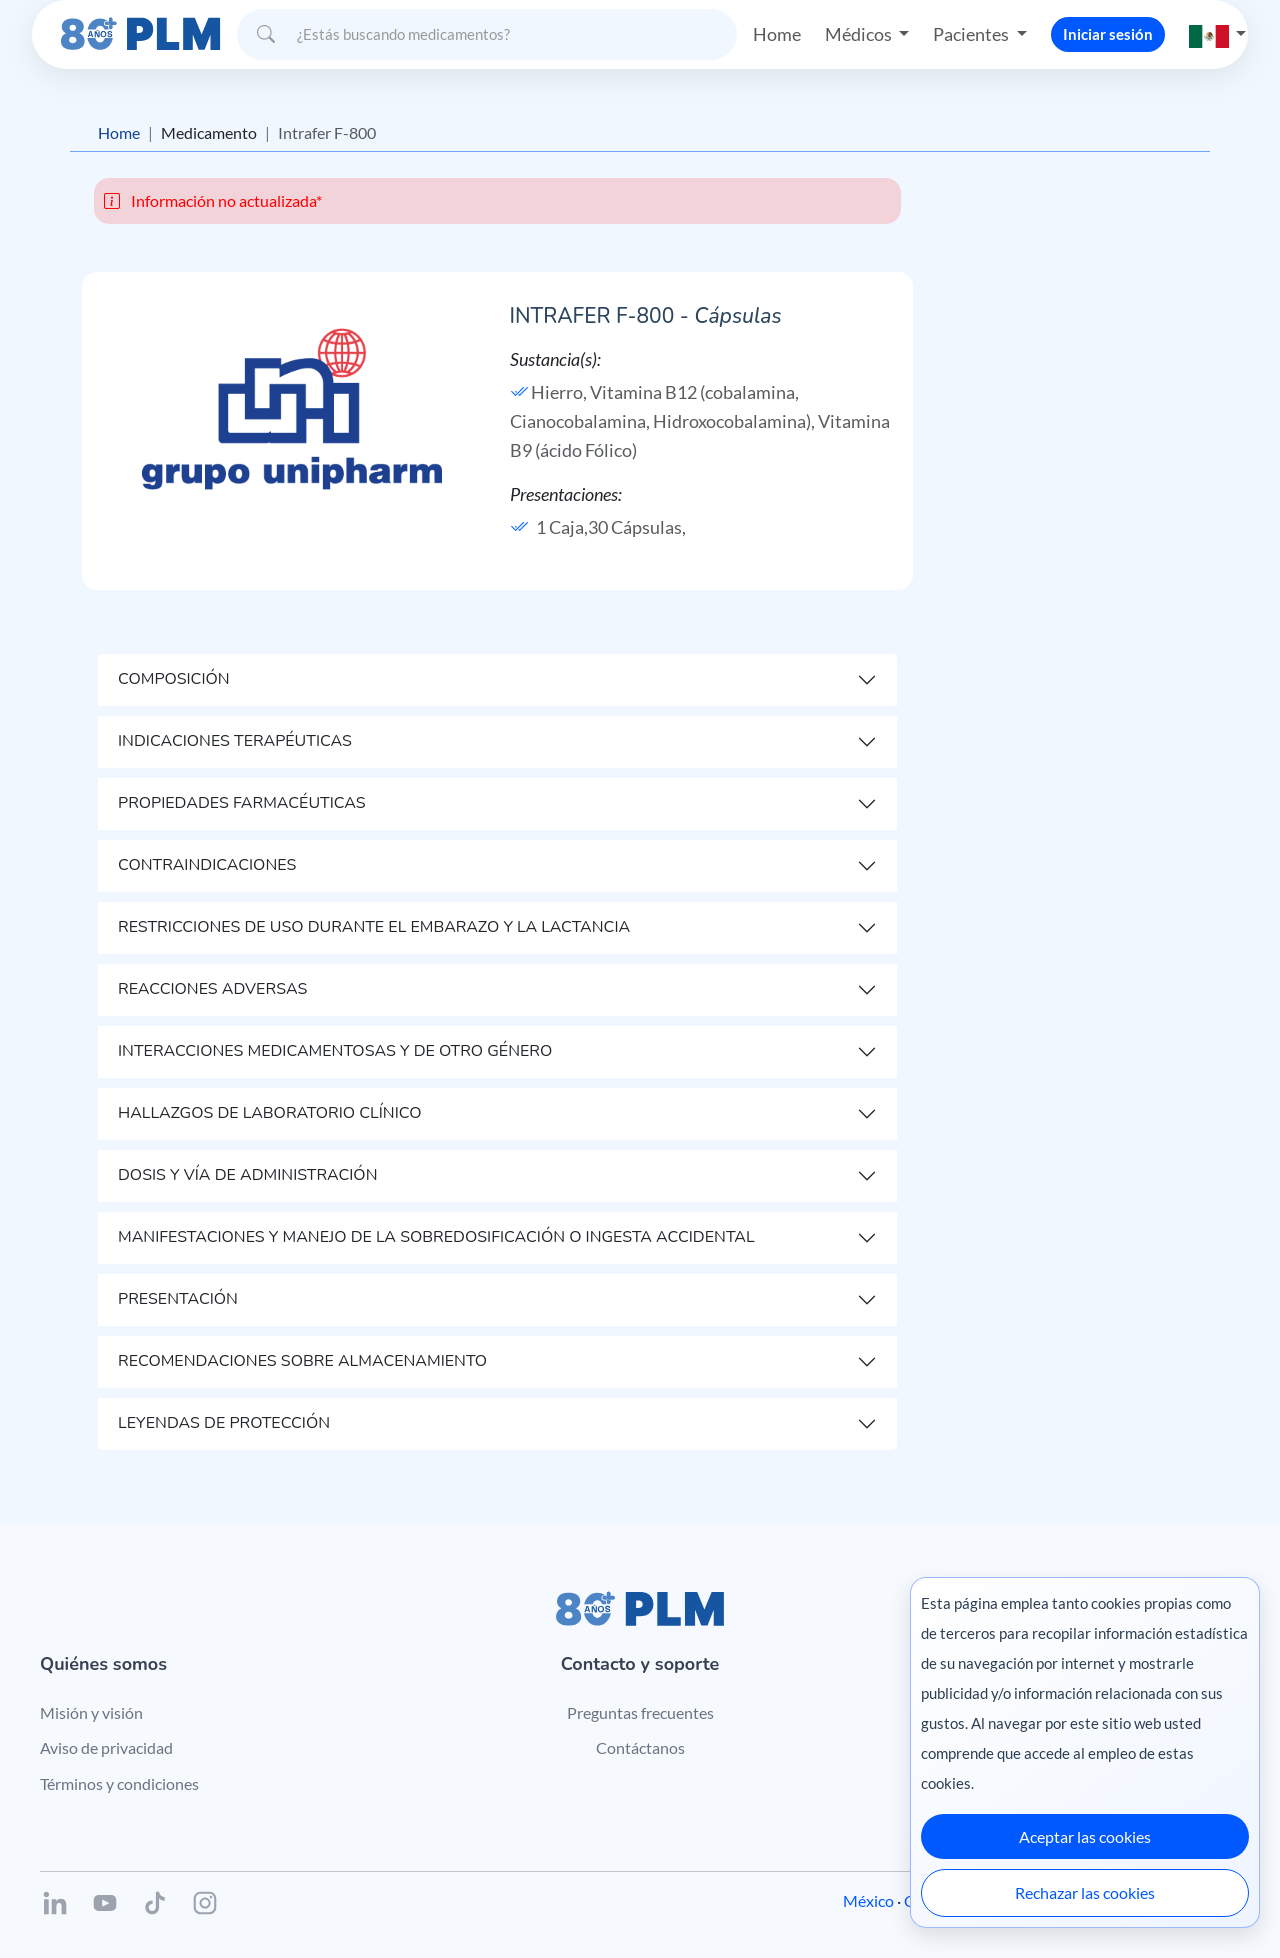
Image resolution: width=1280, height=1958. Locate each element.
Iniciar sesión (1108, 34)
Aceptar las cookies (1085, 1836)
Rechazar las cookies (1085, 1892)
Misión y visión (91, 1712)
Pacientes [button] (972, 34)
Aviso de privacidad (106, 1747)
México (868, 1900)
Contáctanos (640, 1747)
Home (777, 34)
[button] (1218, 34)
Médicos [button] (860, 34)
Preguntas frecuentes (640, 1712)
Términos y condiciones (119, 1783)
